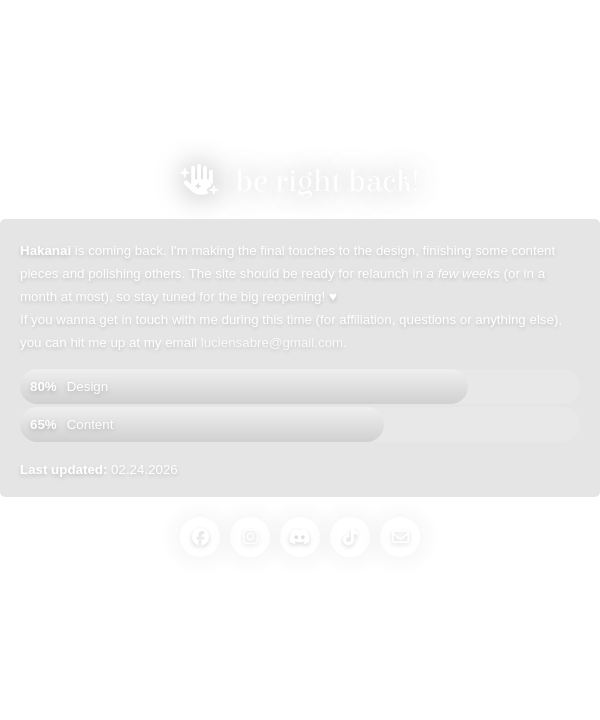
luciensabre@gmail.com (272, 342)
